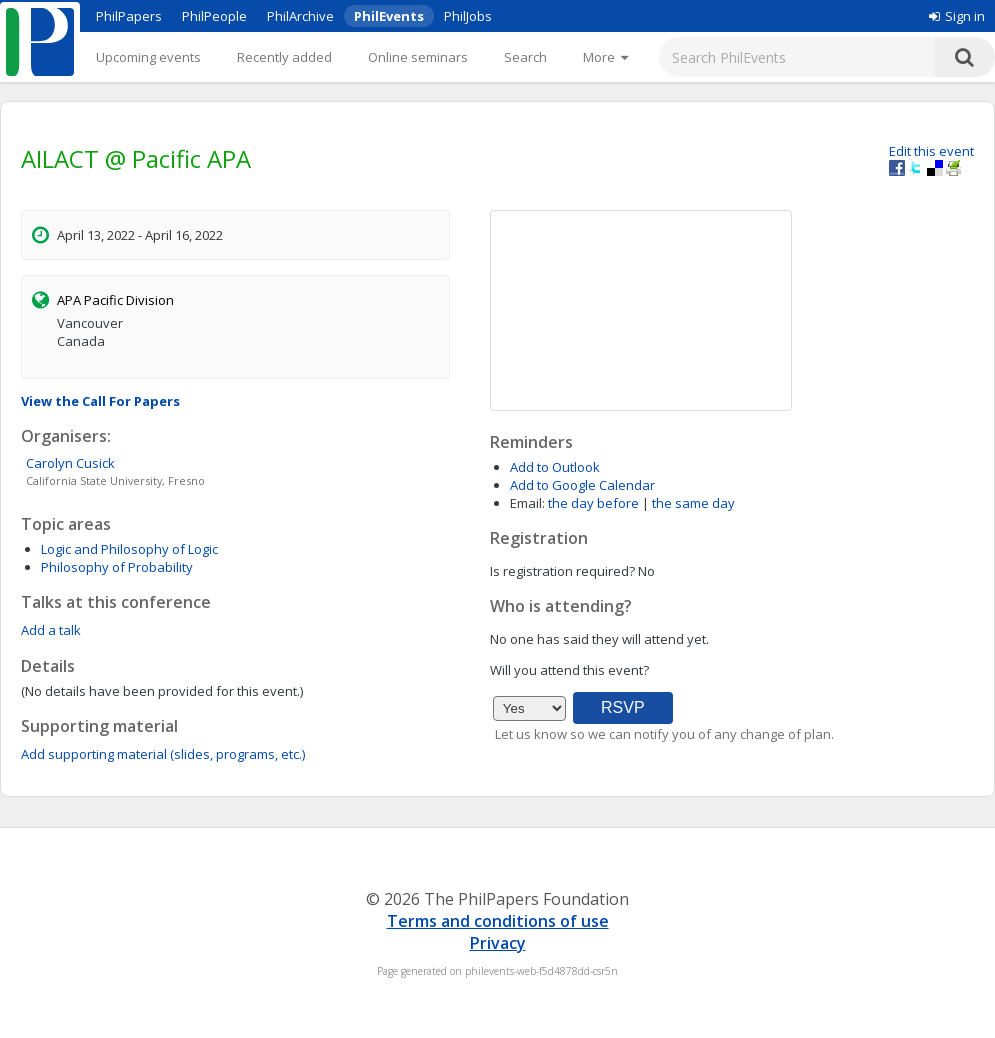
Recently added (284, 57)
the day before (593, 503)
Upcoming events (148, 57)
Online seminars (418, 57)
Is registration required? (562, 571)
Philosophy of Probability (117, 567)
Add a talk (51, 630)
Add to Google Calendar (582, 485)
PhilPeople (214, 16)
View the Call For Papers (100, 401)
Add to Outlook (555, 467)
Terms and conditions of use (498, 921)
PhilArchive (300, 16)
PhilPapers (129, 16)
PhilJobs (468, 16)
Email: (527, 503)
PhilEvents (389, 16)
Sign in (957, 16)
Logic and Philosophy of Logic (129, 549)
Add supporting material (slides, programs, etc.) (163, 754)
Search (525, 57)
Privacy (498, 943)
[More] (605, 57)
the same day (693, 503)
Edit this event (931, 151)
